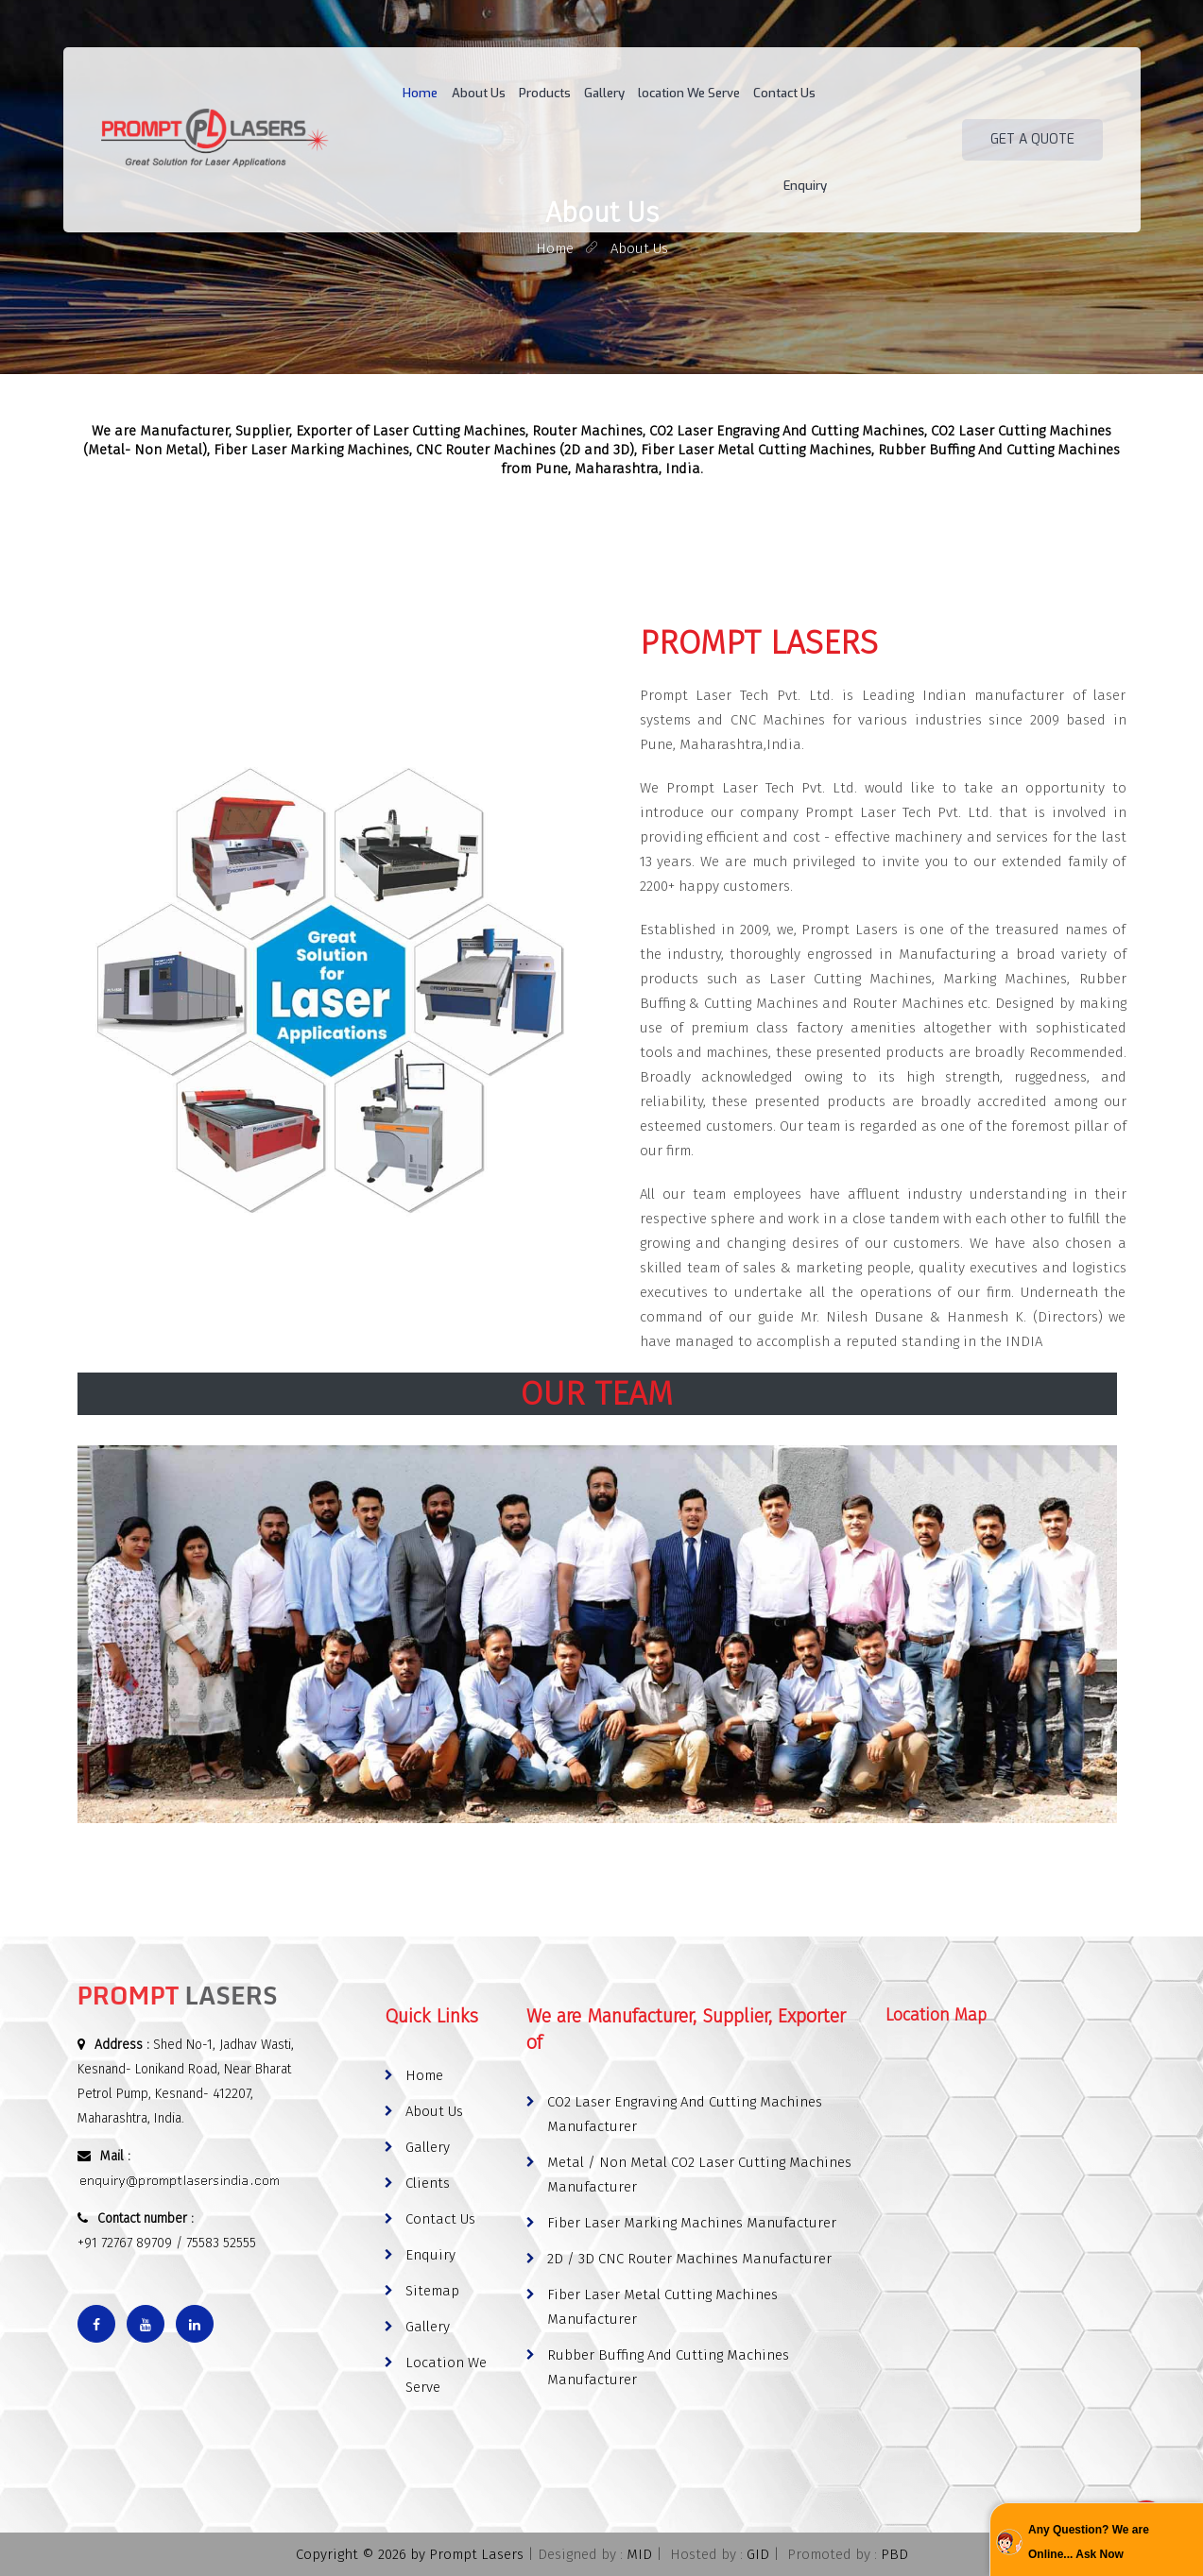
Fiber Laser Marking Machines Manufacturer (691, 2222)
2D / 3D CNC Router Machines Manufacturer (689, 2258)
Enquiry (807, 94)
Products (509, 94)
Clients (427, 2183)
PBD (894, 2554)
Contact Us (743, 94)
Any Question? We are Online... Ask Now (1088, 2542)
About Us (445, 94)
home (555, 248)
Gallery (566, 94)
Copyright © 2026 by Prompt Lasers (410, 2554)
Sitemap (432, 2290)
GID (758, 2554)
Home (388, 94)
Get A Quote (1032, 94)
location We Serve (649, 94)
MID (639, 2554)
